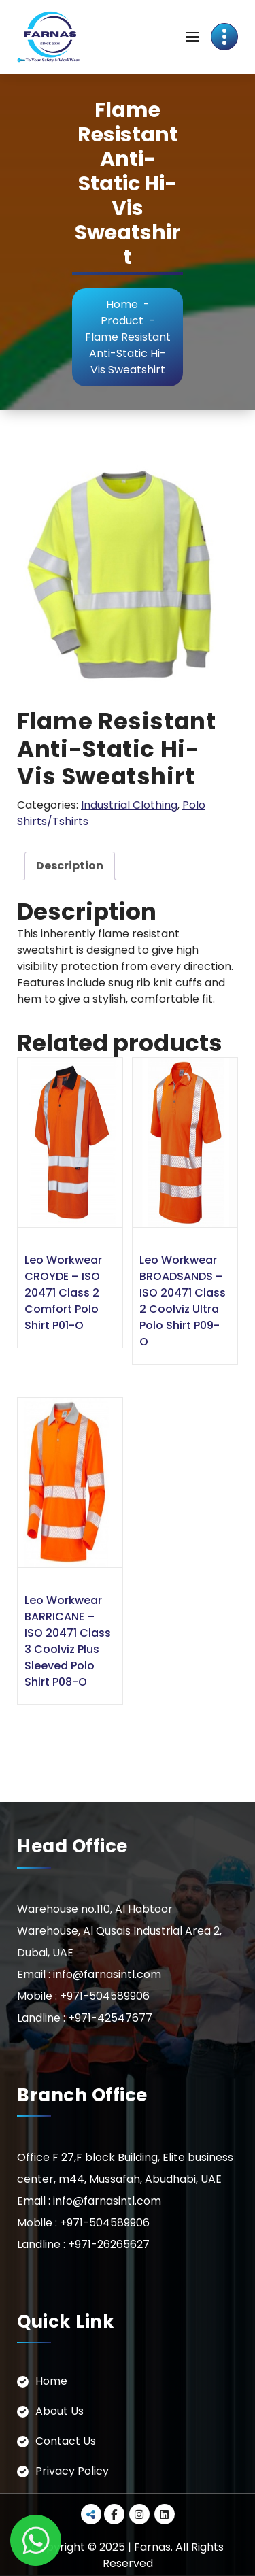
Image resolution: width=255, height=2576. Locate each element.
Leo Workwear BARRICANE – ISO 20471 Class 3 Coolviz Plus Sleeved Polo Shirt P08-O (67, 1641)
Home (122, 304)
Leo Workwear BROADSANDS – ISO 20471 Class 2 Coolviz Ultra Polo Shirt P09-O (182, 1301)
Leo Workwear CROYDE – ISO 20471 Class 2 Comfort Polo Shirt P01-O (63, 1292)
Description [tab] (69, 865)
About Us (59, 2411)
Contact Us (65, 2441)
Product (122, 321)
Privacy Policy (72, 2471)
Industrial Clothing (129, 805)
